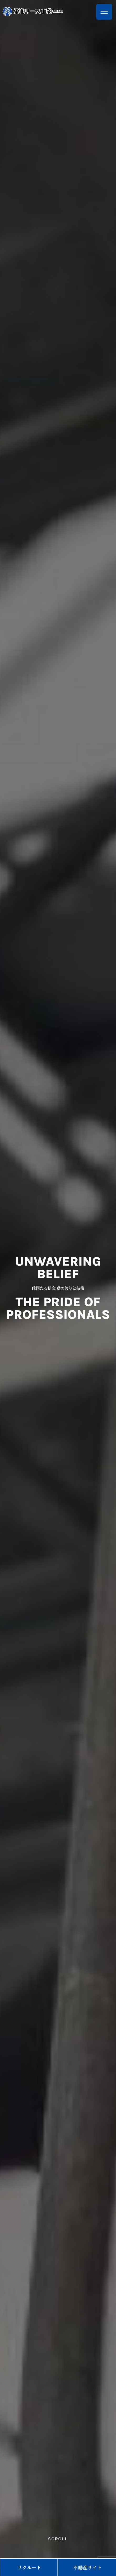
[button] (104, 12)
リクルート (29, 2567)
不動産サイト (87, 2567)
